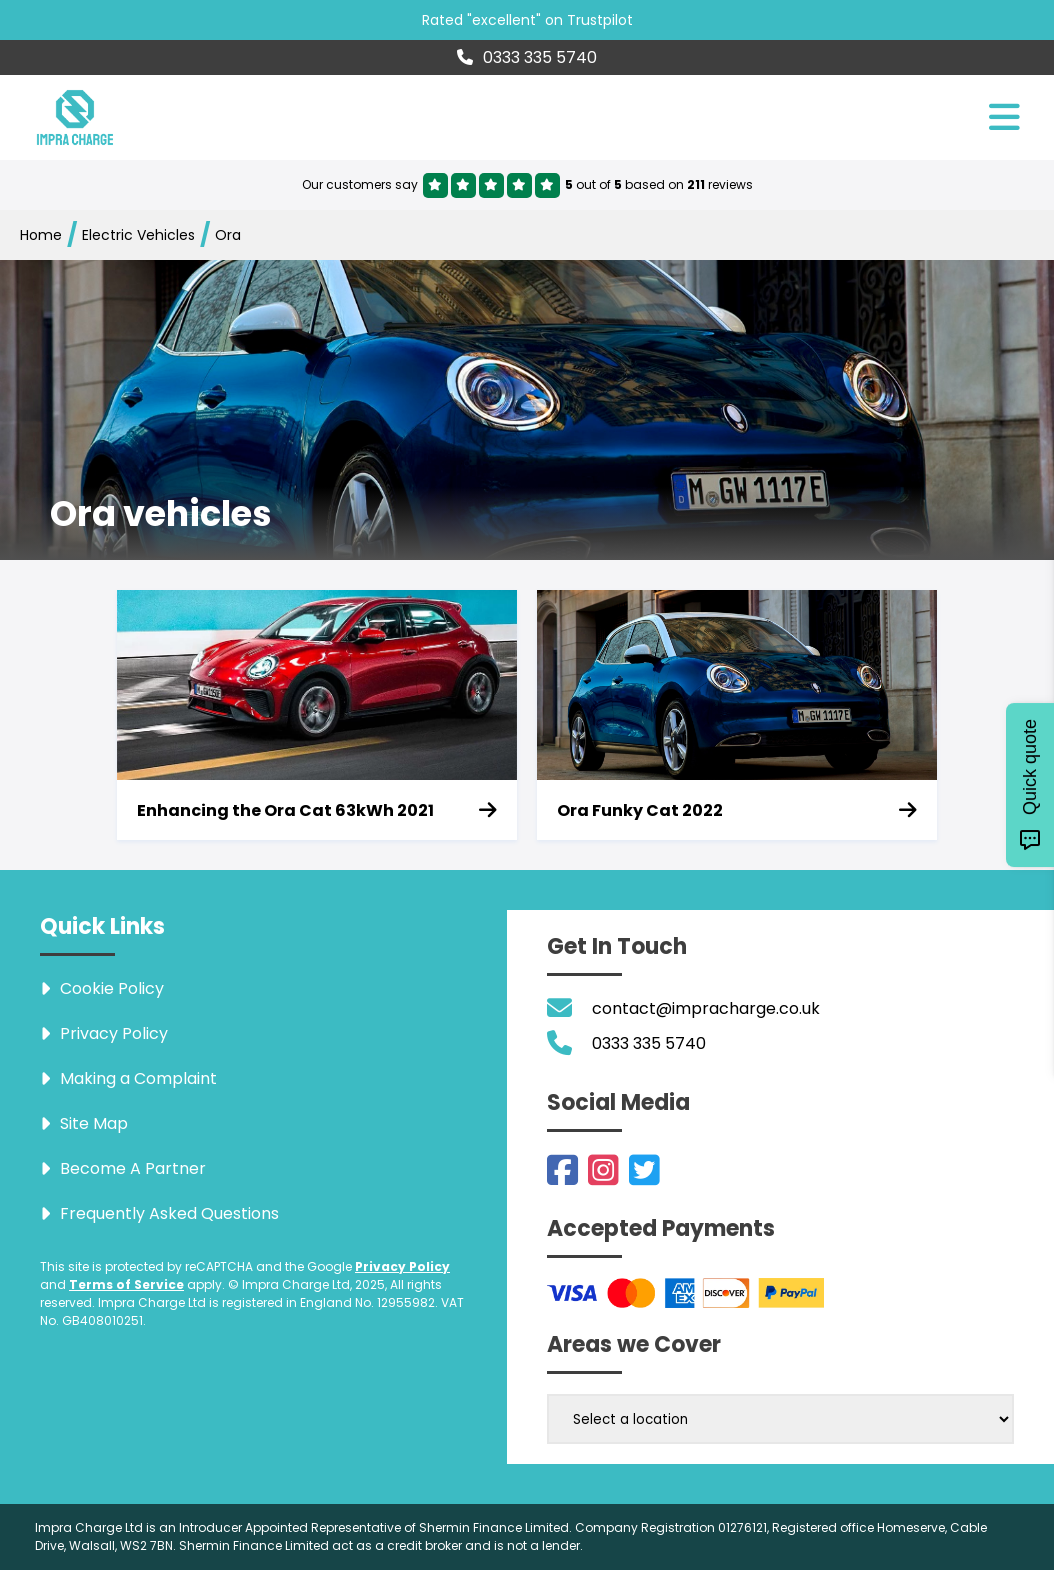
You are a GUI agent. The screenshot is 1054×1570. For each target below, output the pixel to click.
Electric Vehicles (138, 235)
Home (41, 235)
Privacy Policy (402, 1266)
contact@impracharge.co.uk (706, 1008)
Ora (228, 235)
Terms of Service (126, 1284)
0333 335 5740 (527, 57)
